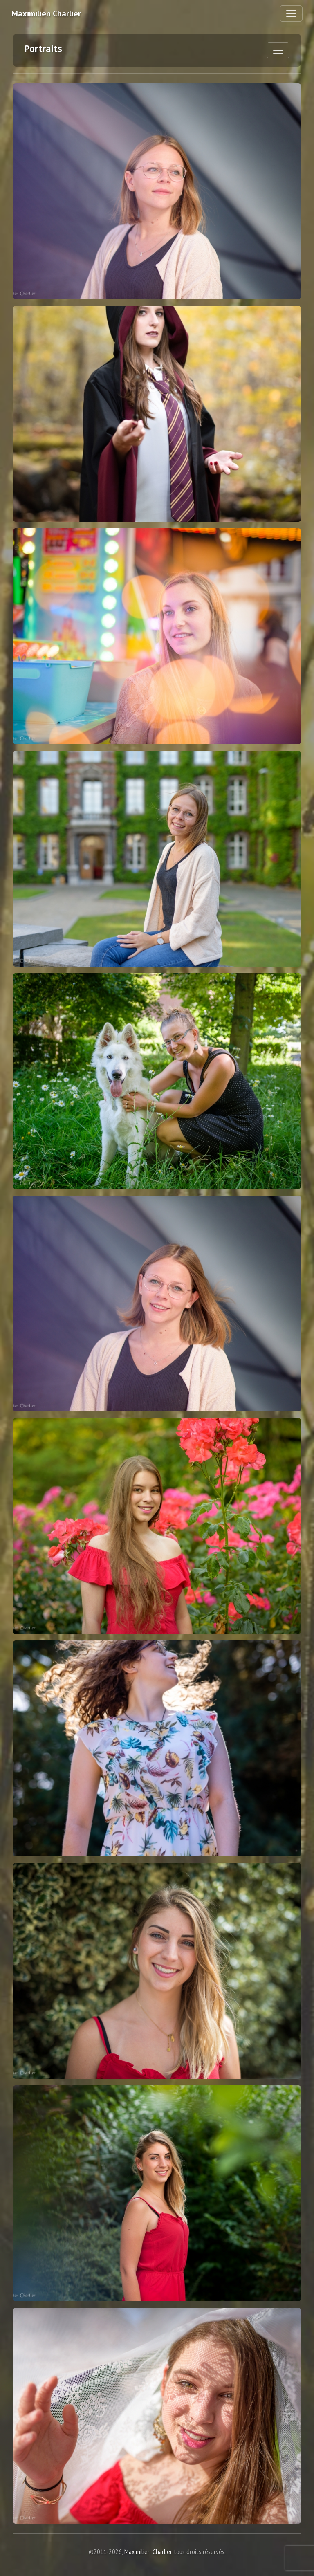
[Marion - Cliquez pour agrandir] (157, 1081)
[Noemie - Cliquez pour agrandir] (157, 1526)
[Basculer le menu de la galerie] (278, 50)
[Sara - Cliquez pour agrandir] (157, 1748)
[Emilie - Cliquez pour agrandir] (157, 191)
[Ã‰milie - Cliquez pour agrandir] (157, 859)
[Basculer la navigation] (291, 13)
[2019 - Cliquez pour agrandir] (157, 414)
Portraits (43, 48)
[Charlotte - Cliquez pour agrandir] (157, 1971)
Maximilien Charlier (46, 13)
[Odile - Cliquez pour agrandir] (157, 636)
